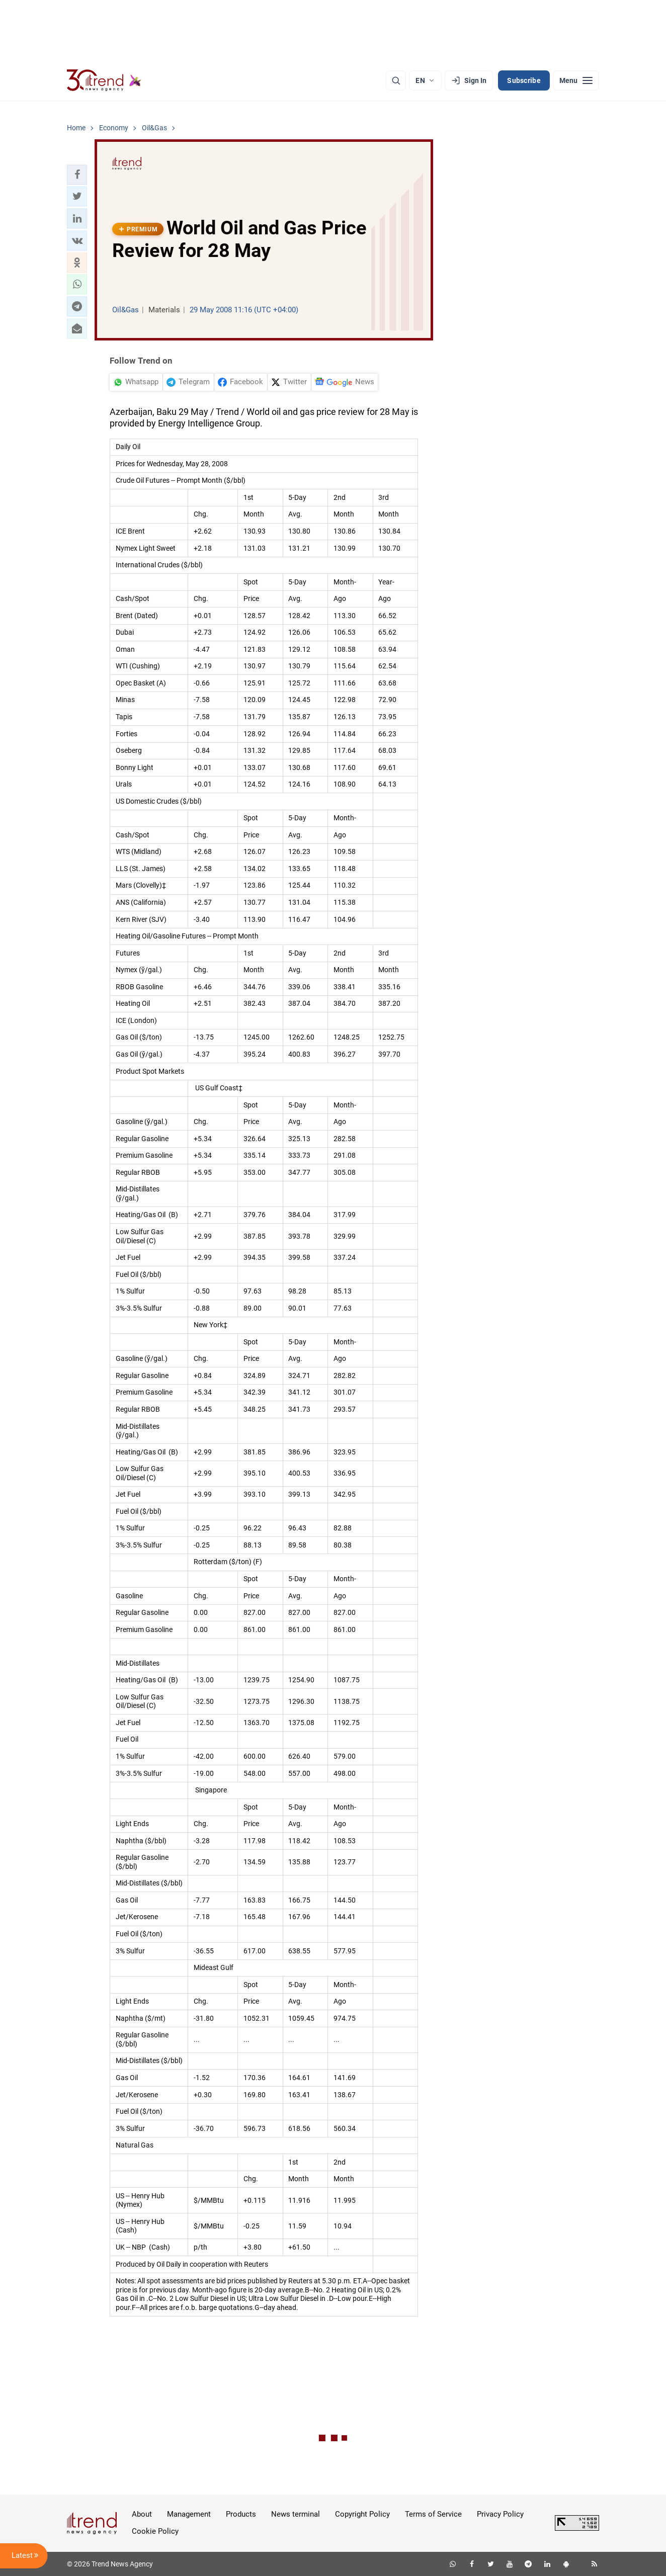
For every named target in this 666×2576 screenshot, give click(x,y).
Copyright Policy (362, 2514)
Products (241, 2514)
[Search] (396, 80)
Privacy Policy (500, 2514)
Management (189, 2514)
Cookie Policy (155, 2531)
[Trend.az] (104, 80)
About (142, 2514)
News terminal (295, 2514)
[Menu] (576, 80)
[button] (77, 174)
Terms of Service (433, 2514)
